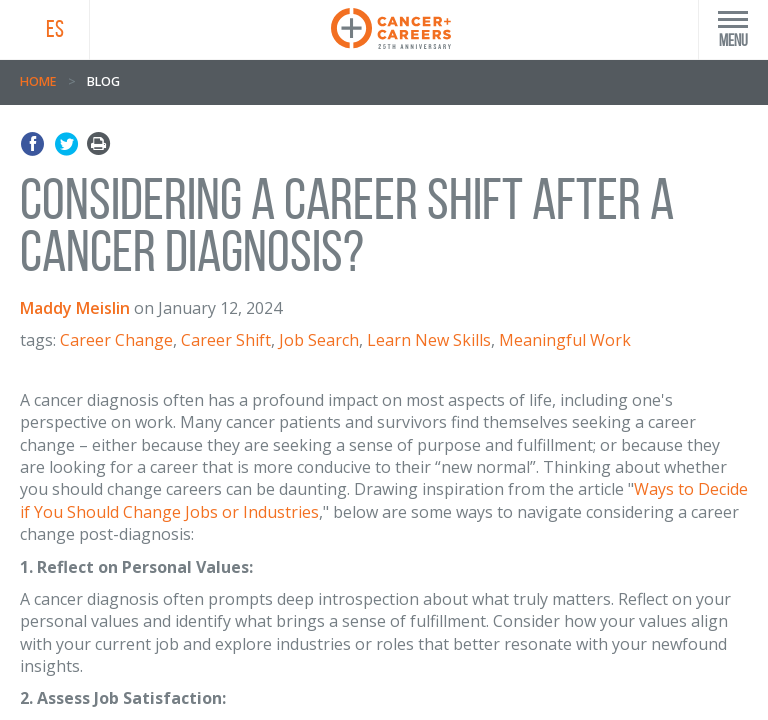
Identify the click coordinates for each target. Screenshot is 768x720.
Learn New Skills (429, 340)
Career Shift (226, 340)
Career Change (116, 340)
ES (55, 29)
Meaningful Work (565, 340)
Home (38, 81)
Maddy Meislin (75, 308)
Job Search (319, 340)
